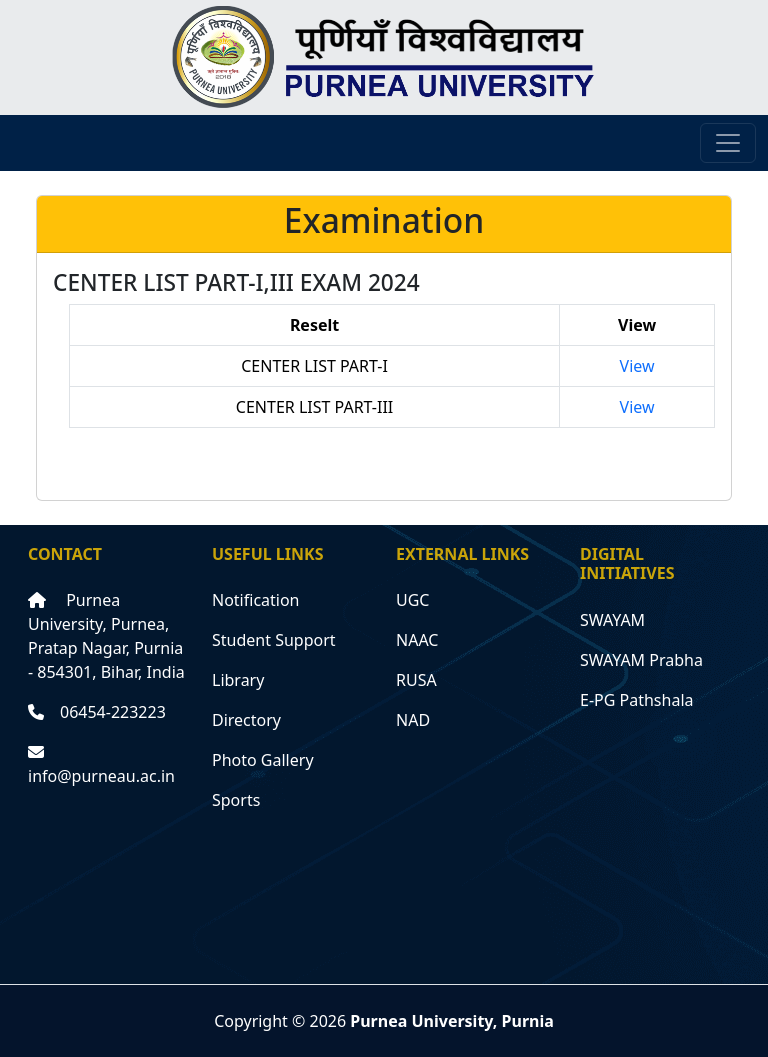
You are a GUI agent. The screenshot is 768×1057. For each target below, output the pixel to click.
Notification (256, 600)
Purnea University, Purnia (452, 1021)
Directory (246, 720)
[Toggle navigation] (728, 143)
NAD (413, 720)
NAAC (417, 640)
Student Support (274, 640)
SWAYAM (612, 620)
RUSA (416, 680)
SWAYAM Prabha (641, 660)
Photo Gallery (263, 760)
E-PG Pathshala (637, 700)
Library (238, 680)
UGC (412, 600)
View (637, 366)
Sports (236, 800)
